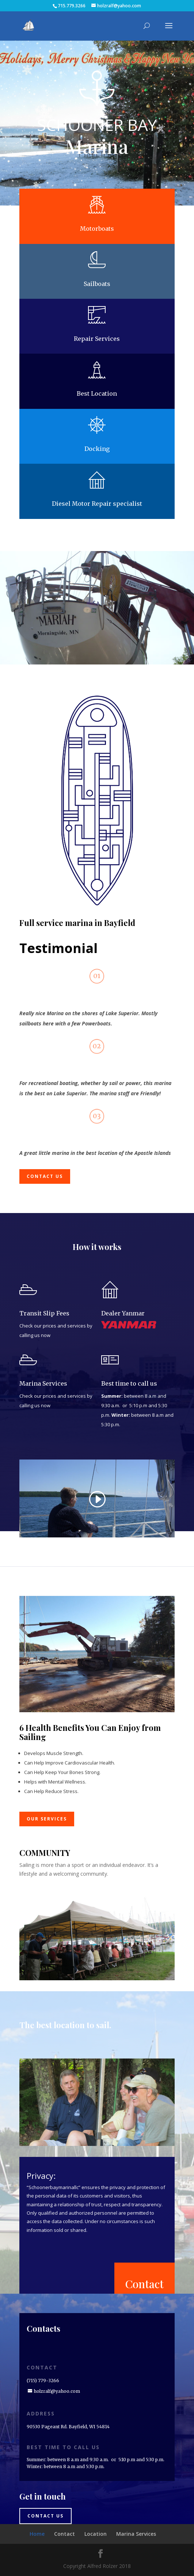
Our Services (47, 1819)
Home (37, 2533)
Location (95, 2533)
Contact (144, 2283)
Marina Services (136, 2533)
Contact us (45, 1176)
